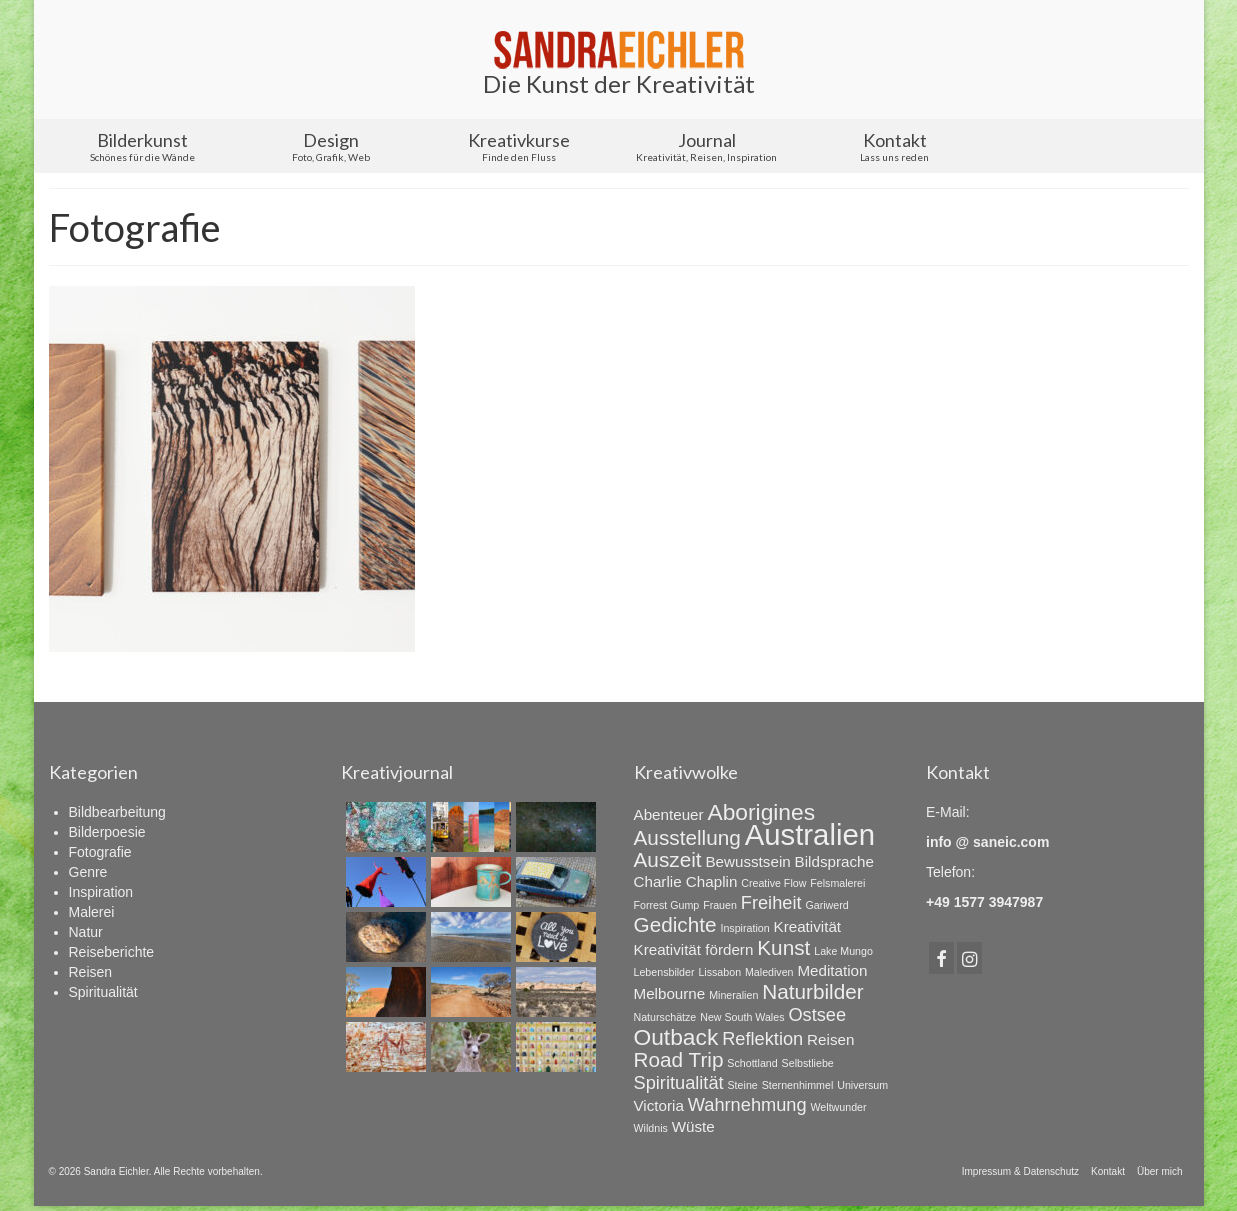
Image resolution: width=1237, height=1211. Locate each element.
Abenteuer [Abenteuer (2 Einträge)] (669, 814)
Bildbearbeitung (117, 812)
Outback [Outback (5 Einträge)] (676, 1037)
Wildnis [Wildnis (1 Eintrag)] (651, 1128)
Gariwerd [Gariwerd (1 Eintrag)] (826, 905)
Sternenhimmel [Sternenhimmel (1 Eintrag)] (798, 1085)
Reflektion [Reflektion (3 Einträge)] (762, 1038)
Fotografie (100, 852)
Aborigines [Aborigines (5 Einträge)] (761, 812)
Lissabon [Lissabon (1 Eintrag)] (719, 972)
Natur (86, 932)
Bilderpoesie (107, 832)
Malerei (92, 912)
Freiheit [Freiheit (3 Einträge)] (771, 902)
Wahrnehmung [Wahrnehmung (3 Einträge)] (747, 1104)
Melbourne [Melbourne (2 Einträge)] (670, 993)
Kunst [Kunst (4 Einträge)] (783, 947)
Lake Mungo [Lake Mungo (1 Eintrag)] (843, 951)
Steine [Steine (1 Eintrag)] (743, 1085)
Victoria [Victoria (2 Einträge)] (659, 1105)
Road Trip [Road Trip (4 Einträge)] (679, 1059)
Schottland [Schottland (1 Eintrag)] (752, 1063)
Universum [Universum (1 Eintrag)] (862, 1085)
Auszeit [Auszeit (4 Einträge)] (668, 859)
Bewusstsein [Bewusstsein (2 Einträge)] (747, 861)
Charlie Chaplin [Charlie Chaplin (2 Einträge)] (686, 881)
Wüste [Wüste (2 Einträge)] (693, 1126)
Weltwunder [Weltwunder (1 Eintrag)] (838, 1107)
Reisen (91, 972)
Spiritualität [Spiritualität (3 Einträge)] (679, 1082)
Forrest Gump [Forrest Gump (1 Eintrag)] (667, 905)
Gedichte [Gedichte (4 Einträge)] (675, 924)
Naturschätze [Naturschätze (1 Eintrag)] (665, 1017)
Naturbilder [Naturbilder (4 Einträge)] (813, 991)
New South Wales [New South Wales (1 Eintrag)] (742, 1017)
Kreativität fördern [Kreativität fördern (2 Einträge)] (694, 949)
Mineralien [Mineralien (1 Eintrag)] (733, 995)
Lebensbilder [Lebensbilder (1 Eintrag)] (664, 972)
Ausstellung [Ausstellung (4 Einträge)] (687, 837)
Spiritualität (103, 992)
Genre (88, 872)
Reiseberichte (112, 952)
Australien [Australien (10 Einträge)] (810, 834)
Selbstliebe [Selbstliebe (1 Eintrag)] (808, 1063)
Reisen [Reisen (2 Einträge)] (830, 1039)
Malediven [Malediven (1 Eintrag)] (769, 972)
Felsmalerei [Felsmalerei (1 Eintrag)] (837, 883)
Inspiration (101, 892)
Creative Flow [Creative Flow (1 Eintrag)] (773, 883)
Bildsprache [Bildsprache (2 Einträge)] (834, 861)
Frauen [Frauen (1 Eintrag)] (720, 905)
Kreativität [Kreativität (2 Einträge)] (808, 926)
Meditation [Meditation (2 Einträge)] (832, 970)
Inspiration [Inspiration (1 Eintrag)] (744, 928)
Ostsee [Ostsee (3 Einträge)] (817, 1014)
